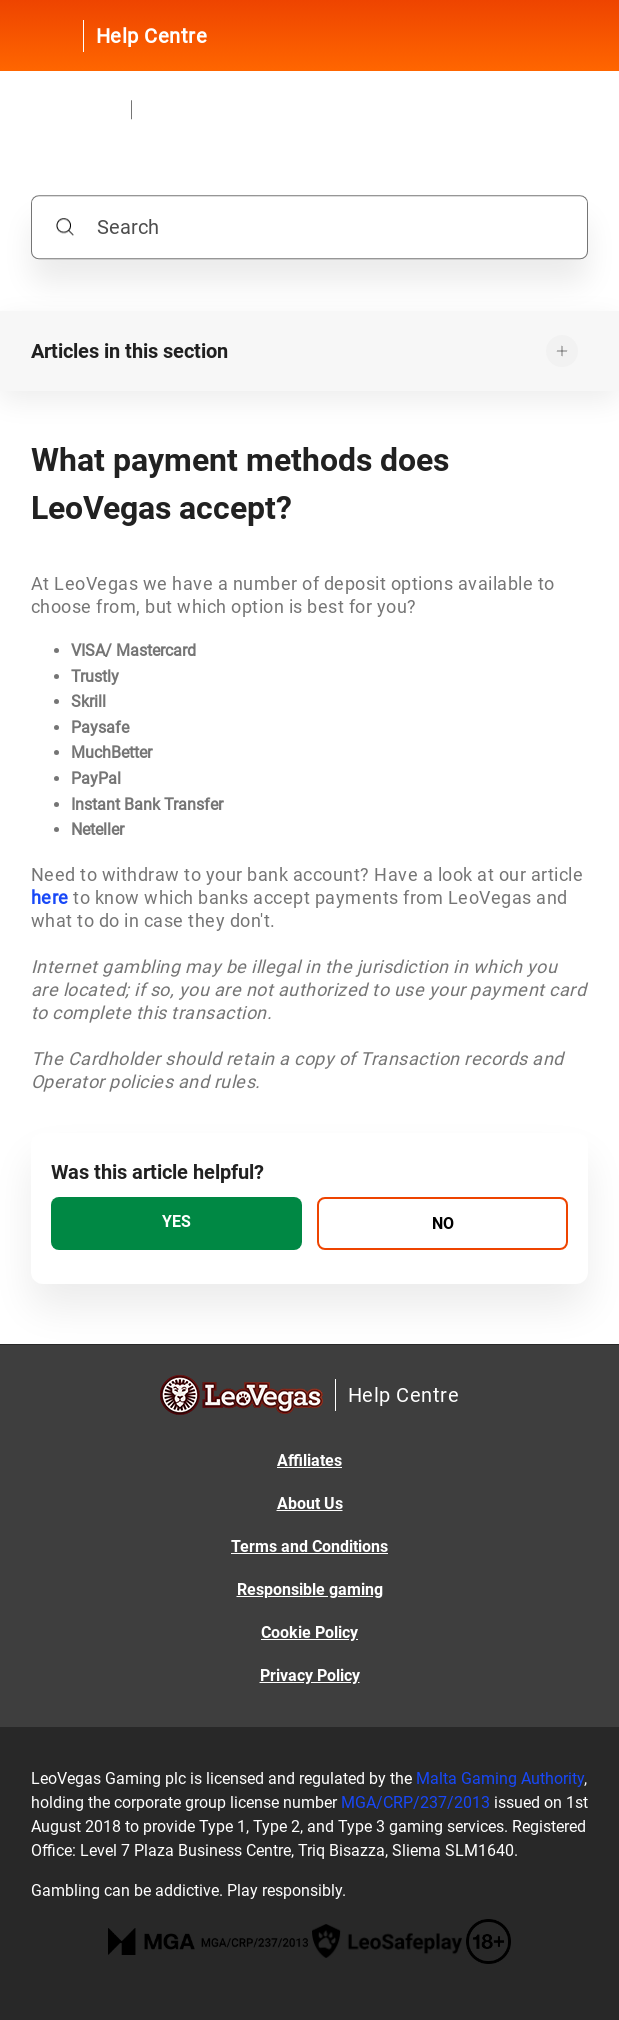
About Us (310, 1503)
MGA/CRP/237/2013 (415, 1802)
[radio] (176, 1223)
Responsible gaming (310, 1589)
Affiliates (309, 1460)
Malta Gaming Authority (500, 1778)
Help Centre (152, 36)
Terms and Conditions (309, 1546)
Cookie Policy (309, 1632)
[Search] (309, 228)
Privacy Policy (310, 1675)
